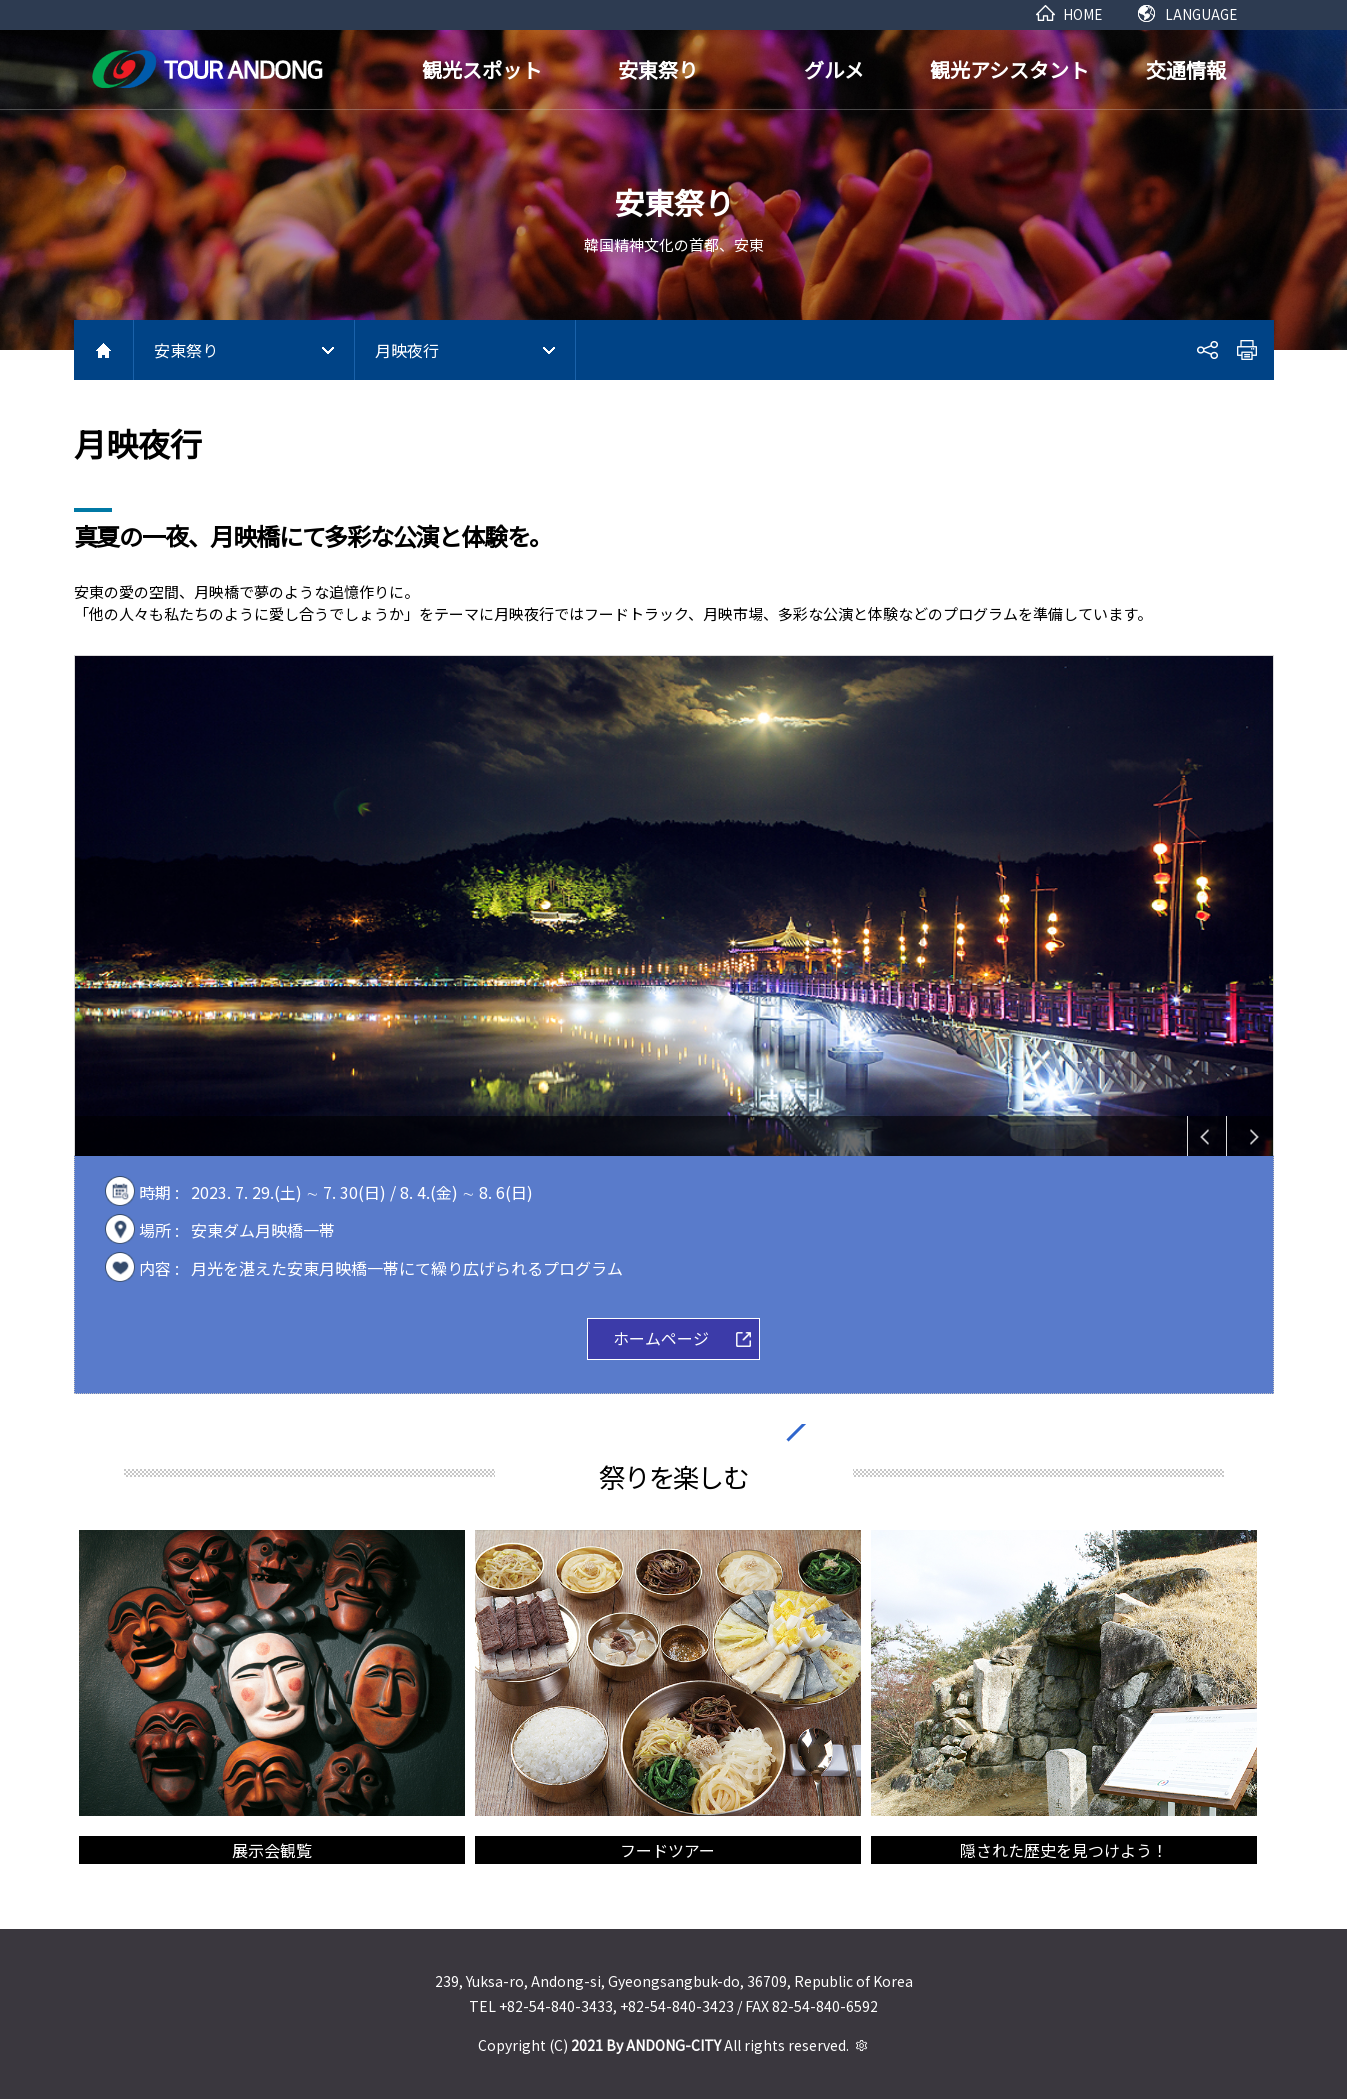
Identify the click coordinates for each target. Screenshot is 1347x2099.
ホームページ (661, 1338)
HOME (1082, 14)
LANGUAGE (1201, 14)
